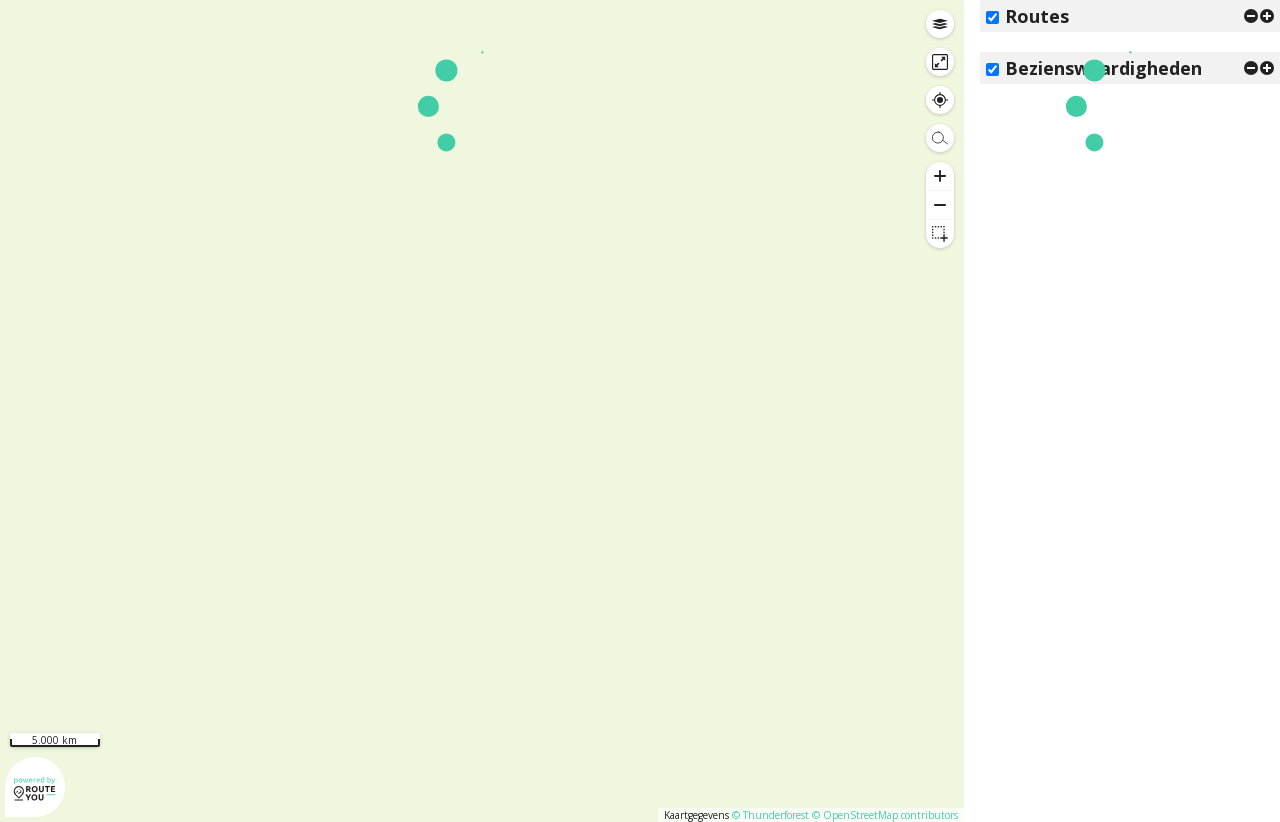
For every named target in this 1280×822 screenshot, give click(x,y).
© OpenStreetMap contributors (885, 815)
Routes (1037, 16)
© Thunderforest (770, 815)
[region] (482, 411)
